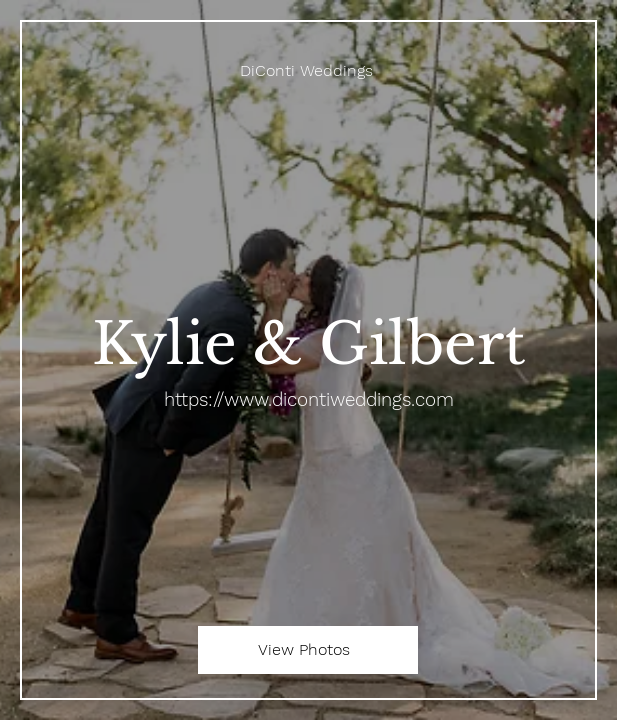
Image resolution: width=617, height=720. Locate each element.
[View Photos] (308, 650)
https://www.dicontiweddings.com (309, 400)
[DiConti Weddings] (308, 70)
